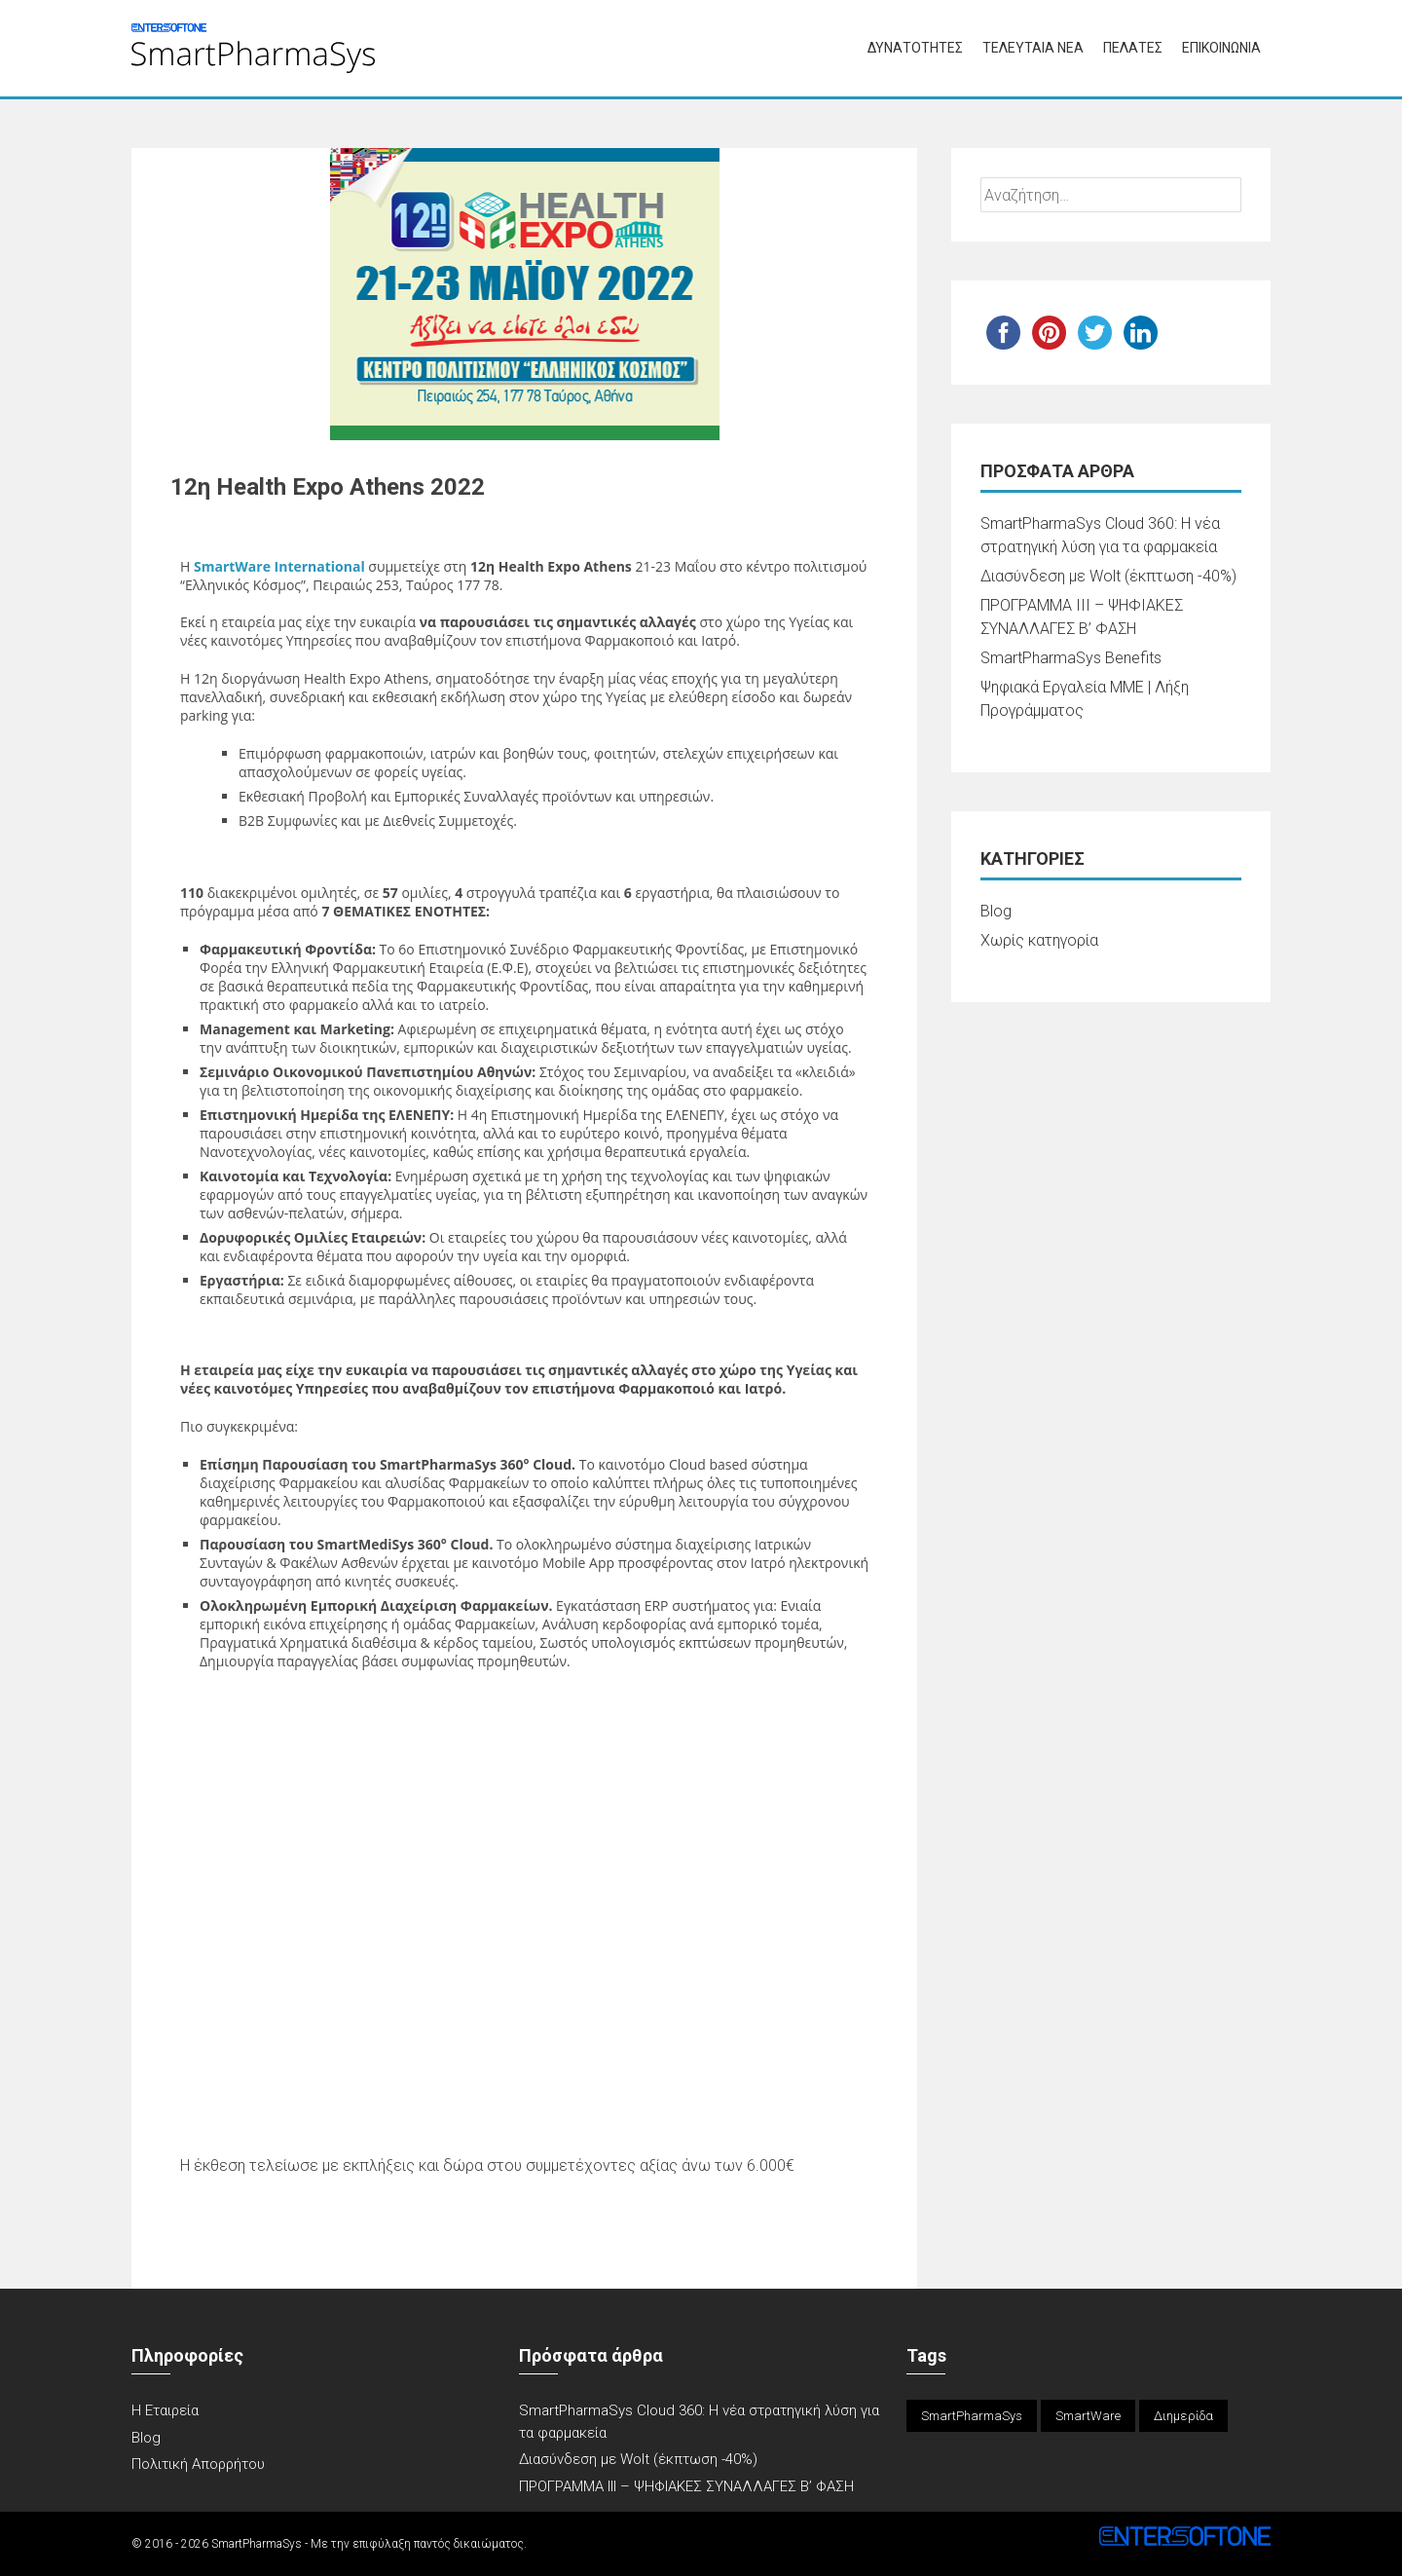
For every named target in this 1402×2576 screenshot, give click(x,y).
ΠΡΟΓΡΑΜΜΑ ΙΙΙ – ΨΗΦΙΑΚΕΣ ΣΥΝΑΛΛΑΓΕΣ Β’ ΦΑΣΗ (686, 2486)
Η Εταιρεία (165, 2410)
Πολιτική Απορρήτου (198, 2464)
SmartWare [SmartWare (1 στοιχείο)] (1088, 2415)
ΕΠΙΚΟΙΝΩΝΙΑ (1221, 48)
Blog (996, 911)
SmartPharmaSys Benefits (1071, 658)
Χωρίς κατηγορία (1039, 940)
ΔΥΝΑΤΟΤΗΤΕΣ (915, 48)
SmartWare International (281, 566)
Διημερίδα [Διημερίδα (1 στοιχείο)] (1183, 2415)
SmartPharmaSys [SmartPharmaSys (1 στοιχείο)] (971, 2415)
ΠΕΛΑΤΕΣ (1132, 48)
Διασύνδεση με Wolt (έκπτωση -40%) (1108, 576)
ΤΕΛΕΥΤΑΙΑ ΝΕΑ (1033, 48)
